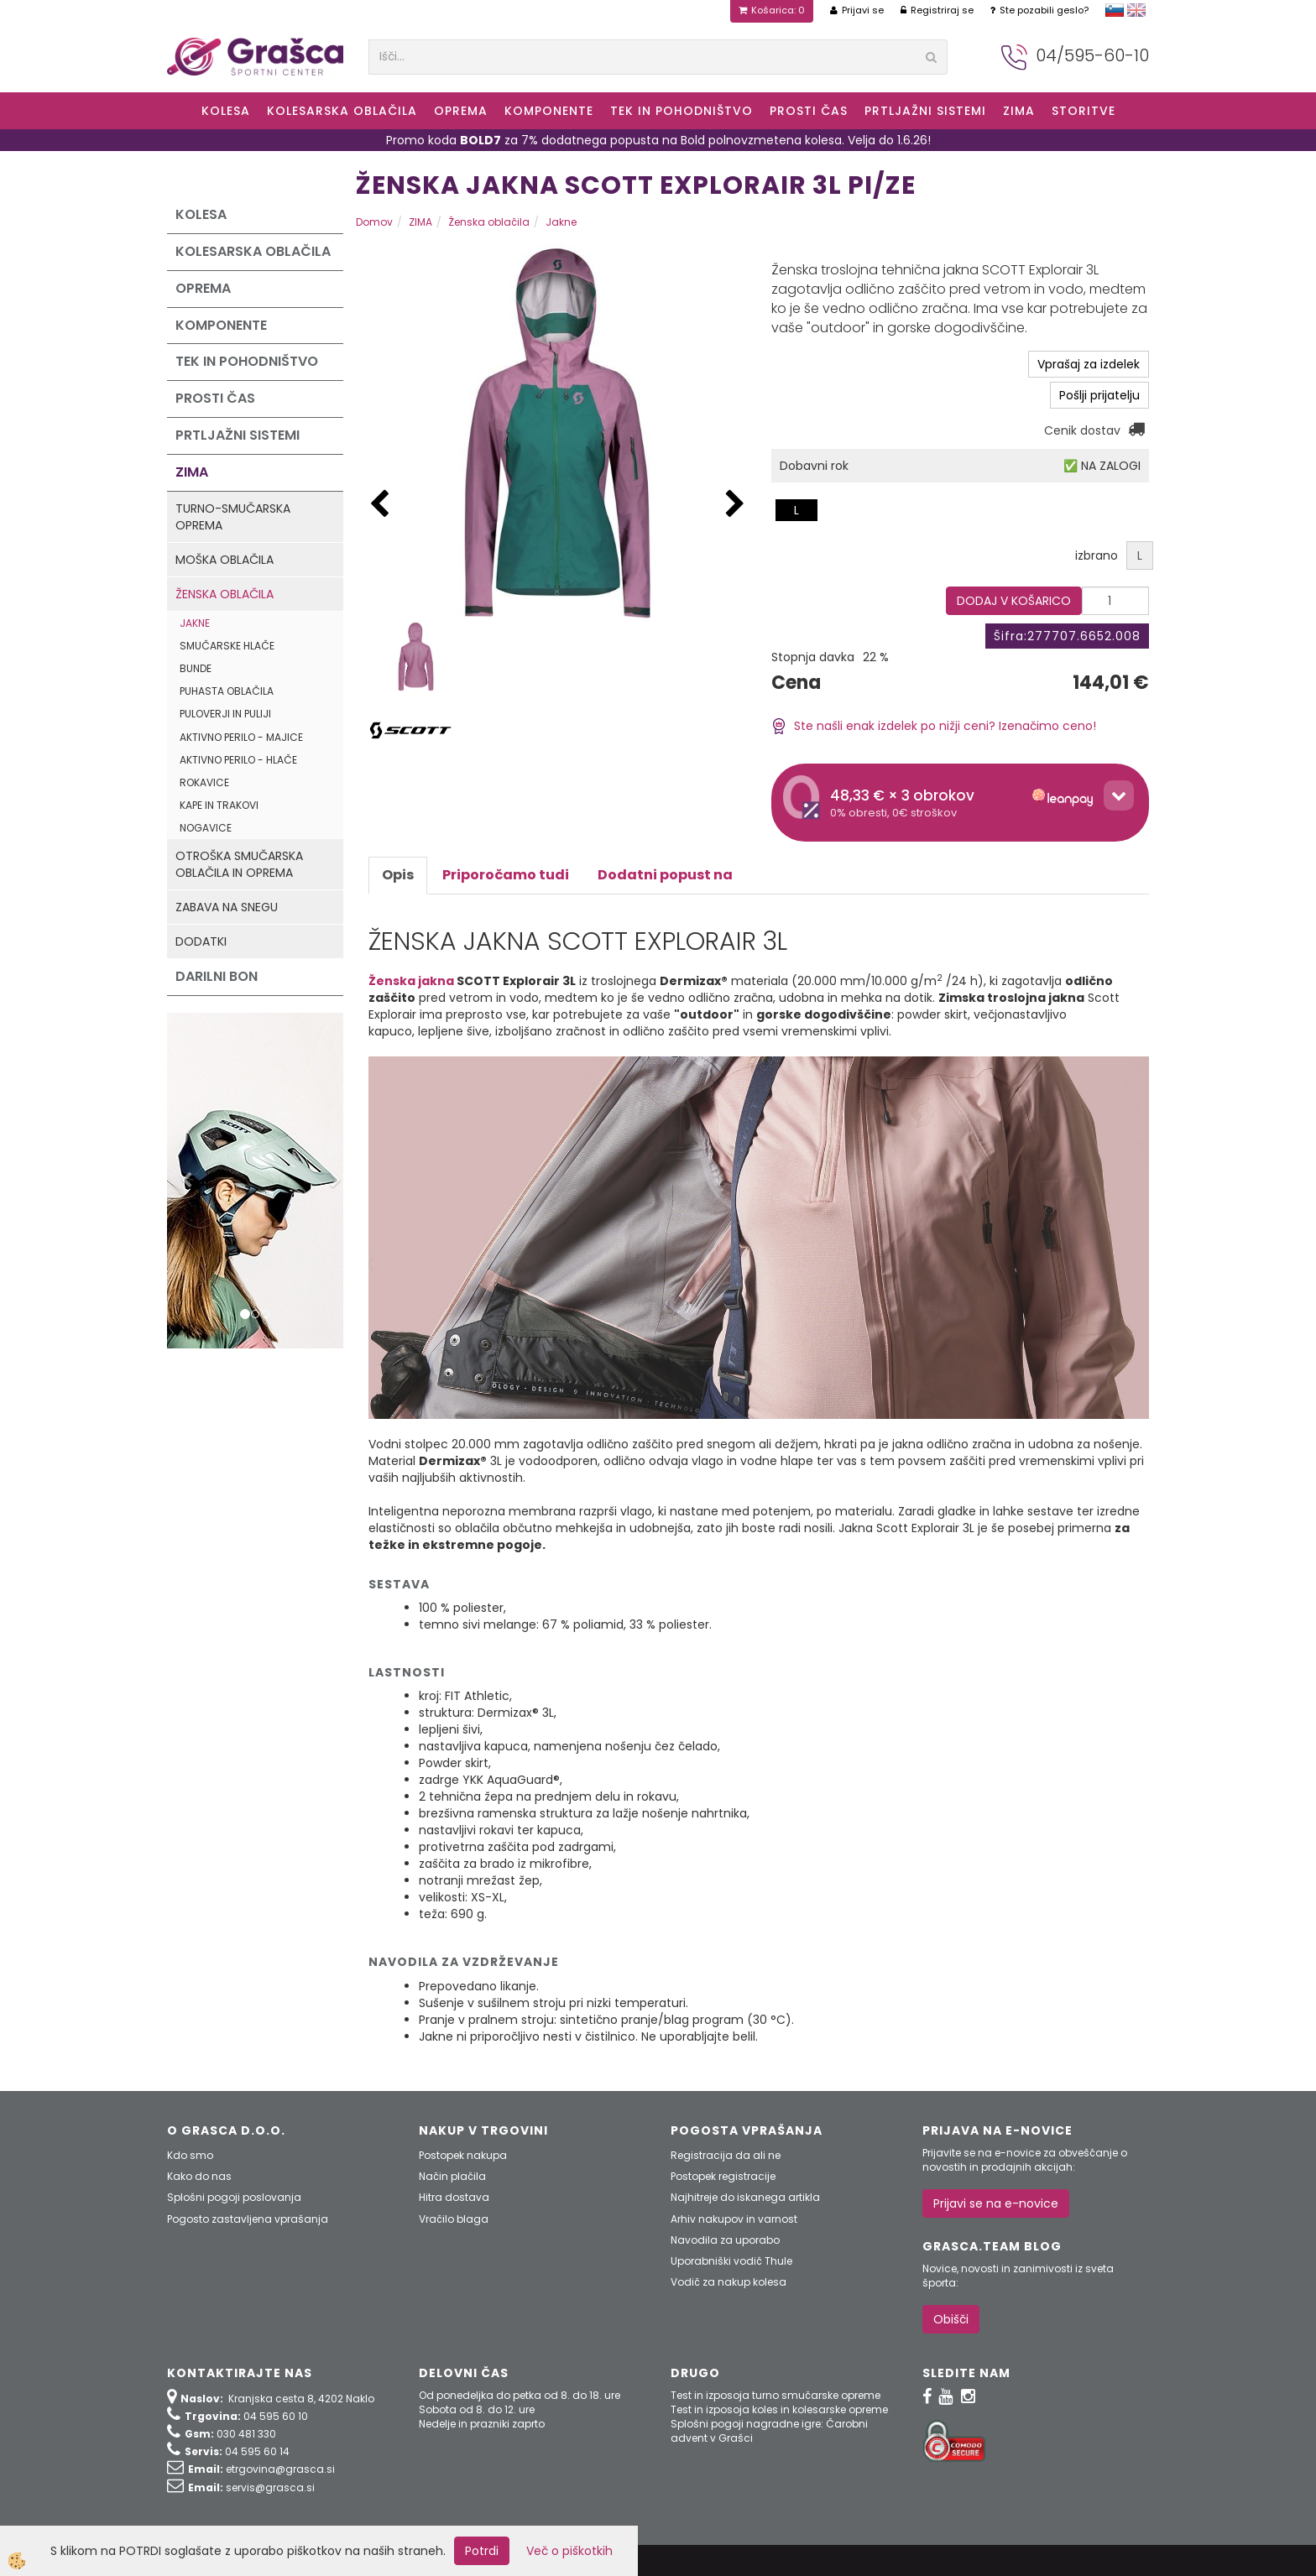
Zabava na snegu (226, 907)
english (1136, 10)
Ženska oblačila (224, 594)
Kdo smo (190, 2155)
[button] (735, 504)
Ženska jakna (411, 981)
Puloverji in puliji (225, 714)
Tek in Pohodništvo (681, 110)
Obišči (951, 2319)
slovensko (1114, 10)
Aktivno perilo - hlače (238, 760)
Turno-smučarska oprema (232, 517)
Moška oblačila (224, 559)
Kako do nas (199, 2176)
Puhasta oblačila (227, 691)
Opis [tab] (398, 874)
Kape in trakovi (219, 805)
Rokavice (204, 782)
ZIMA (1019, 110)
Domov (374, 222)
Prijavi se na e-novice (995, 2203)
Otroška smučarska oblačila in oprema (239, 864)
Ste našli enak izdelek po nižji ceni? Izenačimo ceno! (933, 725)
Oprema (461, 110)
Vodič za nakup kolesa (728, 2282)
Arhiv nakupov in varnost (734, 2219)
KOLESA (225, 110)
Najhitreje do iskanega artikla (745, 2197)
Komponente (548, 110)
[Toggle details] (1119, 795)
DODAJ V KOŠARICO (1014, 600)
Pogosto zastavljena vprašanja (247, 2219)
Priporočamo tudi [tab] (505, 874)
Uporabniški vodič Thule (731, 2261)
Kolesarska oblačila (342, 110)
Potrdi (482, 2550)
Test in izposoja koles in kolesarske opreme (779, 2409)
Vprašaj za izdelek (1088, 364)
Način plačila (452, 2176)
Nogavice (206, 828)
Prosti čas (809, 110)
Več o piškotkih (569, 2550)
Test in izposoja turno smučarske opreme (775, 2395)
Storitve (1083, 110)
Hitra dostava (454, 2197)
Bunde (196, 668)
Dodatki (201, 941)
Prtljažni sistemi (925, 110)
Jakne (195, 623)
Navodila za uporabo (725, 2240)
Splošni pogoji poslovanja (234, 2197)
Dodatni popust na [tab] (665, 874)
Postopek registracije (723, 2176)
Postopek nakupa (463, 2155)
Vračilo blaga (453, 2219)
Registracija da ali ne (726, 2155)
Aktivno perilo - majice (241, 737)
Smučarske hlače (227, 646)
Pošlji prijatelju (1099, 395)
